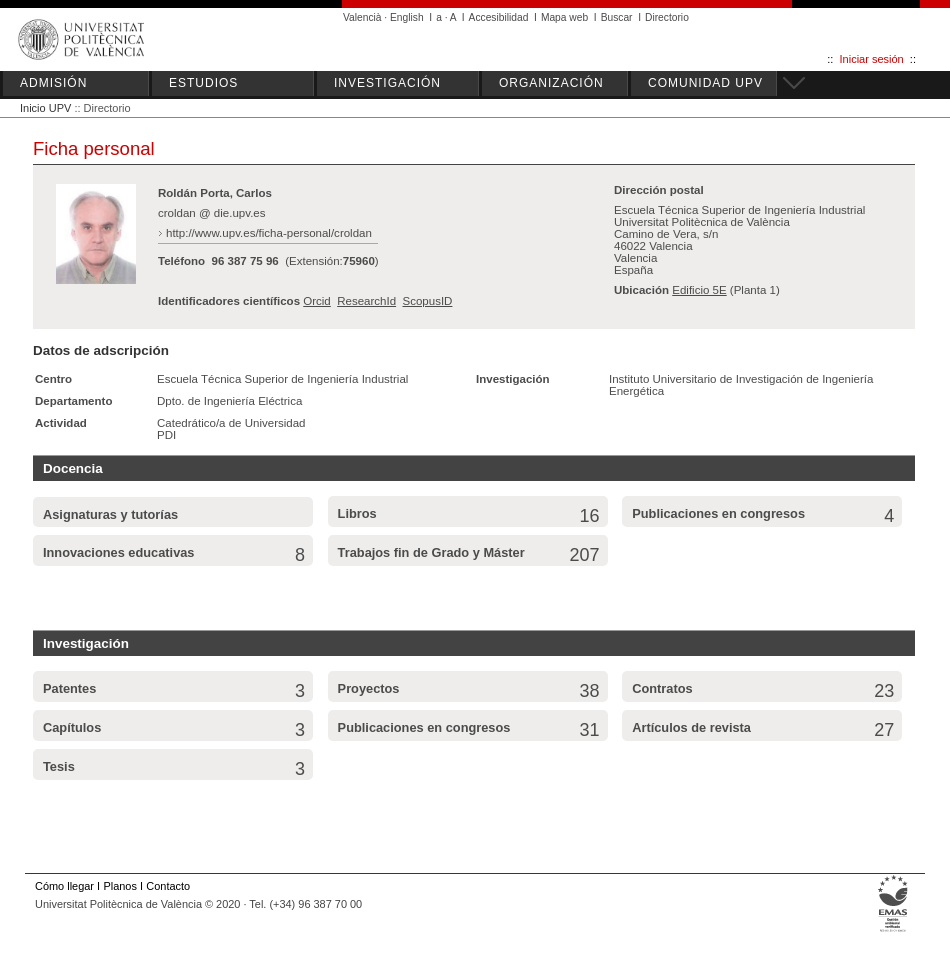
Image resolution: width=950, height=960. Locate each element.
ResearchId (366, 301)
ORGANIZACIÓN (551, 83)
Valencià (362, 17)
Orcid (317, 301)
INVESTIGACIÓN (387, 83)
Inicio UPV (45, 108)
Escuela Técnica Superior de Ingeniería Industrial (282, 379)
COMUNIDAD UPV (705, 83)
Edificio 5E (699, 290)
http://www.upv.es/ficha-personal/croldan (269, 233)
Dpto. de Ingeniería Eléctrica (229, 401)
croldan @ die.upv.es (212, 213)
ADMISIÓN (53, 83)
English (407, 17)
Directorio (667, 17)
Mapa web (564, 17)
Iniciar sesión (872, 59)
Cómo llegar (64, 886)
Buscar (617, 17)
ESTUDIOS (203, 83)
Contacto (168, 886)
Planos (119, 886)
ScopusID (427, 301)
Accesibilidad (499, 17)
